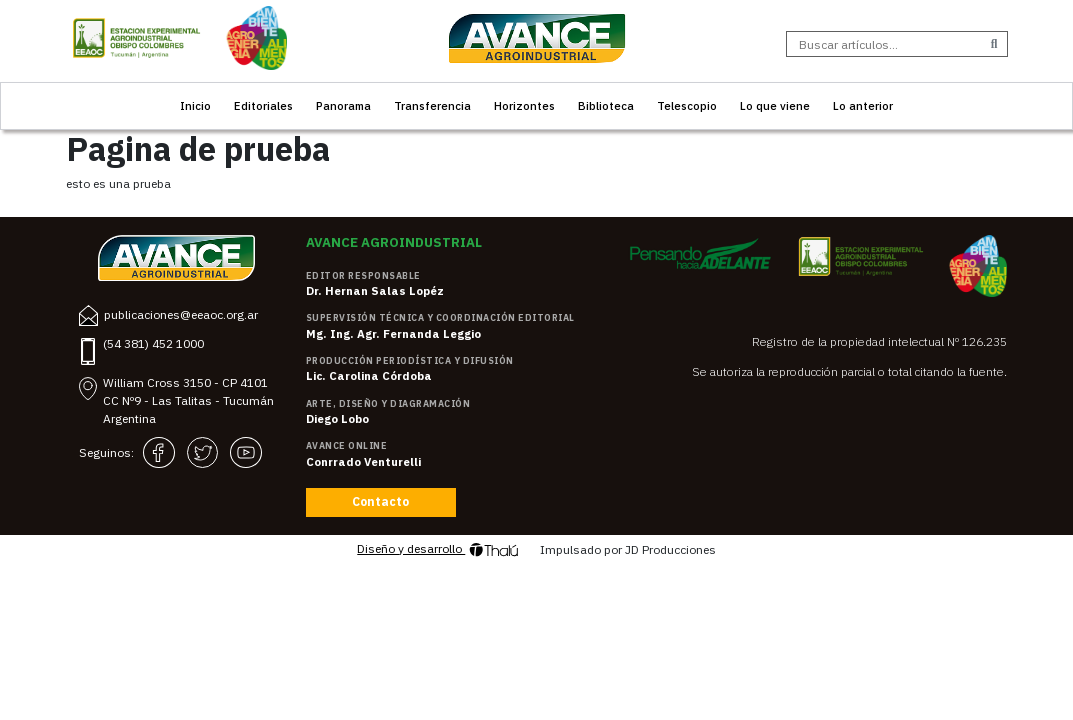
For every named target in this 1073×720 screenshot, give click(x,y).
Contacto (380, 501)
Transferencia (432, 105)
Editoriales (263, 105)
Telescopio (687, 105)
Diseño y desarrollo (438, 550)
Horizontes (524, 105)
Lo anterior (863, 105)
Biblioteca (606, 105)
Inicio (195, 105)
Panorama (343, 105)
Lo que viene (775, 105)
